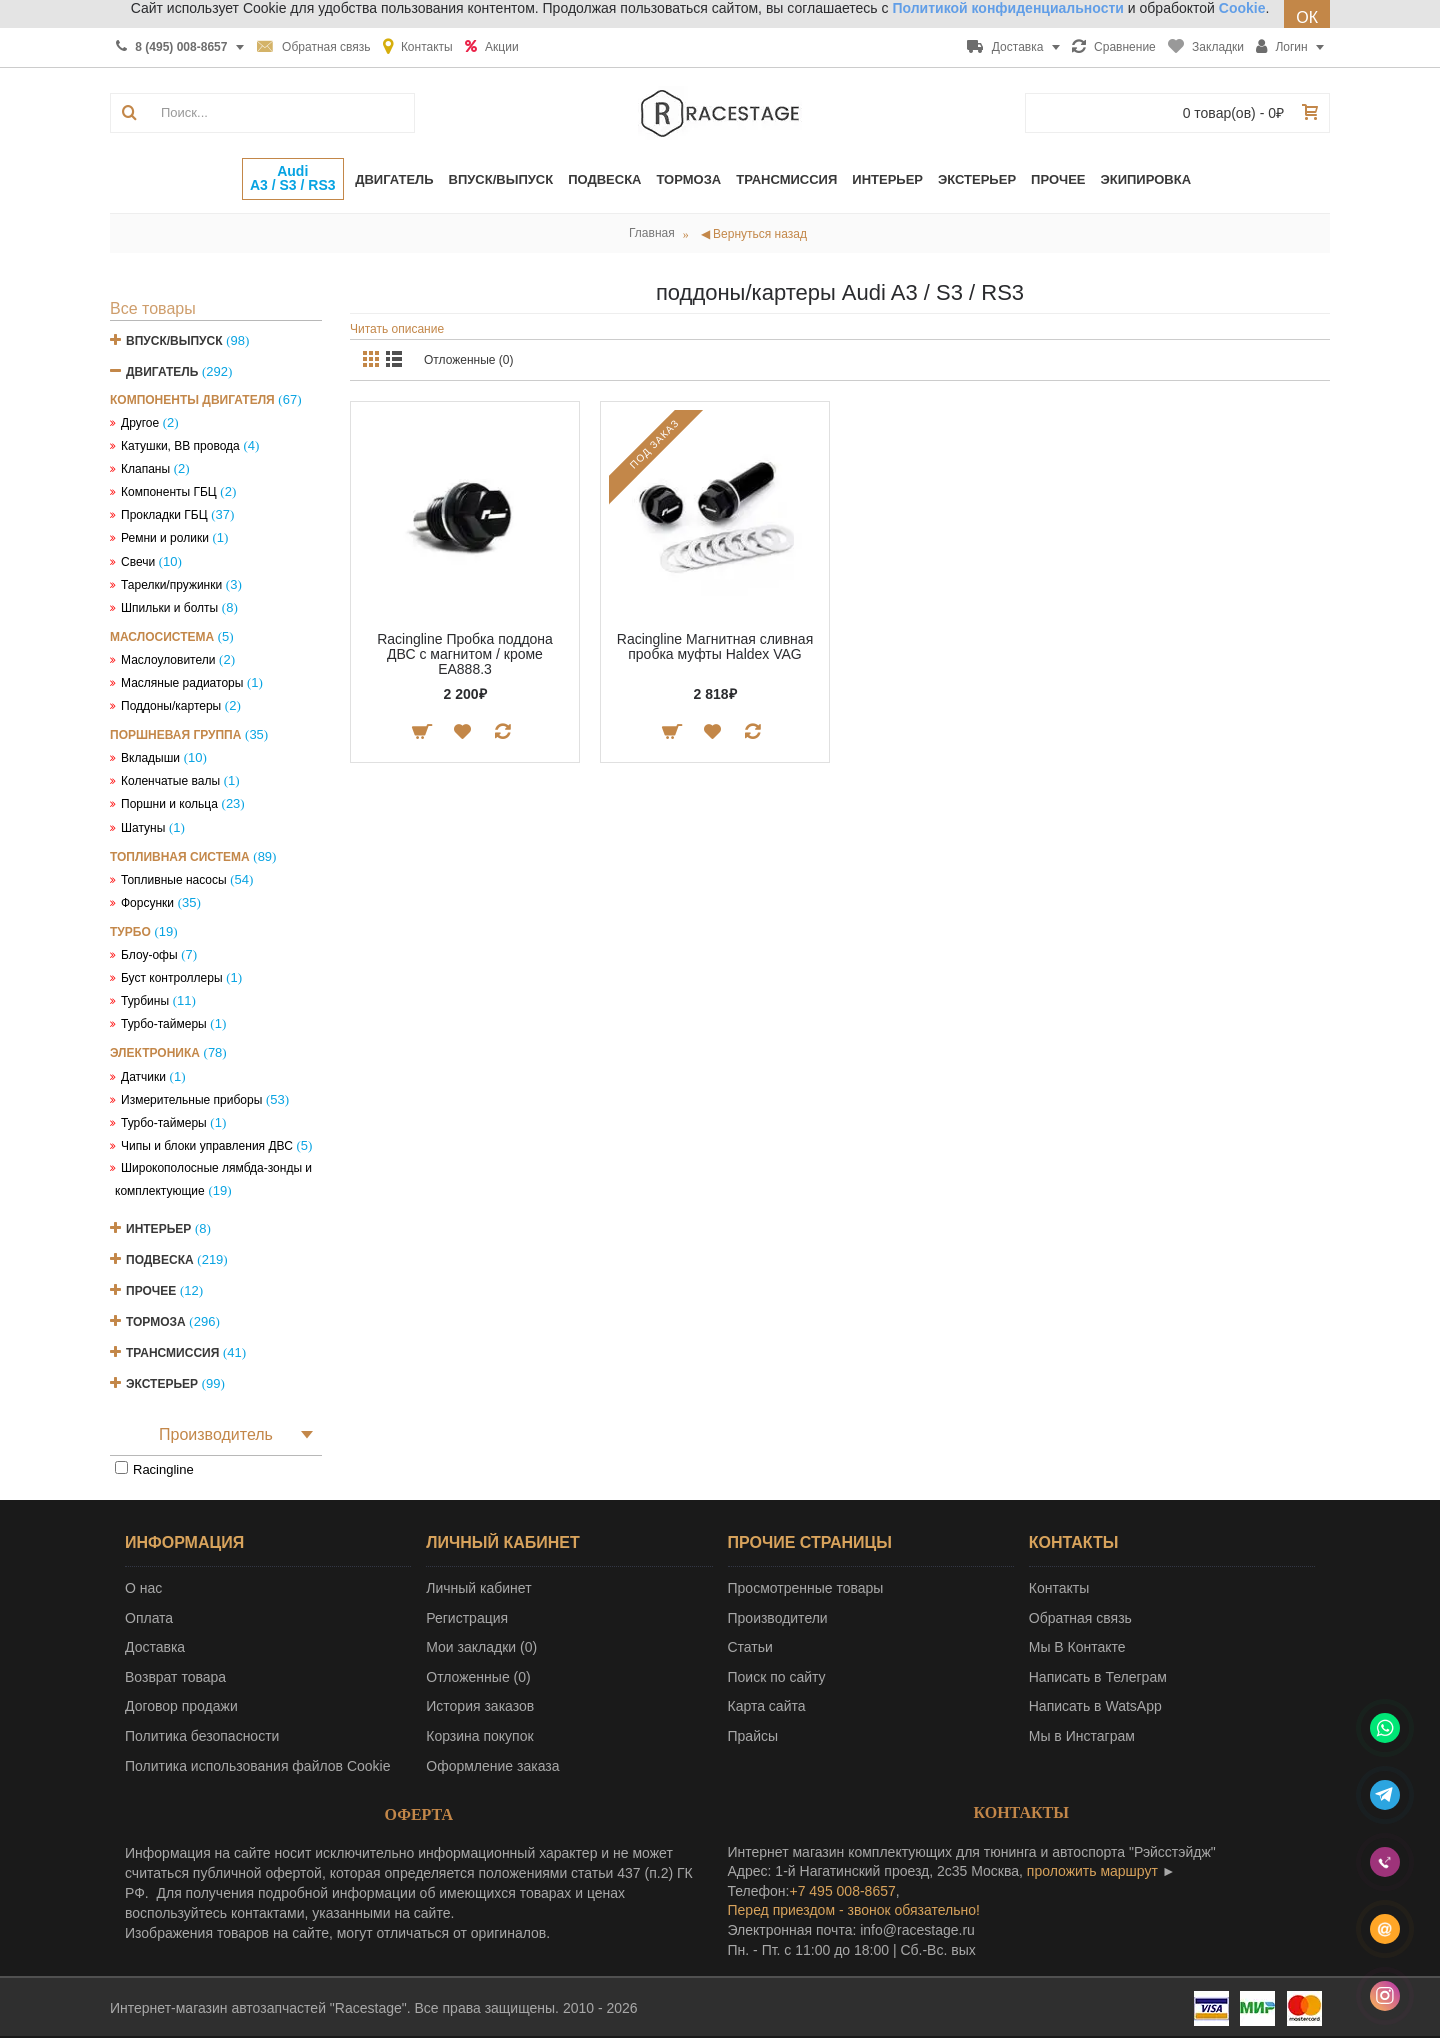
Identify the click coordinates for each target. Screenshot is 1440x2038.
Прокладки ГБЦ (164, 515)
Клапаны (145, 469)
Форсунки (147, 903)
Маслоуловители (168, 660)
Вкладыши (150, 758)
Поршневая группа (175, 735)
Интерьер (158, 1229)
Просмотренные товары (806, 1588)
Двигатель (162, 372)
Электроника (155, 1053)
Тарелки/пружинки (171, 585)
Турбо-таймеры (164, 1024)
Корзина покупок (479, 1736)
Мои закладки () (481, 1647)
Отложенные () (478, 1677)
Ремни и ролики (165, 538)
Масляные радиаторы (182, 683)
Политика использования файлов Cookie (258, 1766)
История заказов (480, 1706)
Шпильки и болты (169, 608)
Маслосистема (162, 637)
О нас (143, 1588)
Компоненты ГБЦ (169, 492)
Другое (140, 423)
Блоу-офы (149, 955)
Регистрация (467, 1618)
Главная (652, 233)
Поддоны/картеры (171, 706)
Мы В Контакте (1077, 1647)
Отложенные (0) (469, 360)
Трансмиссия (172, 1353)
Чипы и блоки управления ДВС (207, 1146)
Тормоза (156, 1322)
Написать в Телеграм (1098, 1677)
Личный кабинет (478, 1588)
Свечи (138, 562)
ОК (1307, 17)
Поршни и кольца (169, 804)
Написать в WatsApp (1095, 1706)
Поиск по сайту (777, 1677)
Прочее (151, 1291)
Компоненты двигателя (192, 400)
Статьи (750, 1647)
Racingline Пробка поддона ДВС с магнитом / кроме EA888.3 (465, 654)
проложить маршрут (1092, 1871)
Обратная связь (1080, 1618)
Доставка (155, 1647)
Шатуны (143, 828)
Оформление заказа (492, 1766)
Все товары (153, 308)
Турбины (145, 1001)
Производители (778, 1618)
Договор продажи (181, 1706)
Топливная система (180, 857)
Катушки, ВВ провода (180, 446)
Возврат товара (175, 1677)
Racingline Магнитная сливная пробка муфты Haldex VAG (715, 646)
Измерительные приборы (191, 1100)
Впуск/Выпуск (174, 341)
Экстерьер (162, 1384)
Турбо (130, 932)
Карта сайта (767, 1706)
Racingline (163, 1469)
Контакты (1059, 1588)
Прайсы (753, 1736)
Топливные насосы (174, 880)
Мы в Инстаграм (1082, 1736)
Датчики (143, 1077)
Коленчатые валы (170, 781)
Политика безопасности (202, 1736)
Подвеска (160, 1260)
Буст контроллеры (172, 978)
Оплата (149, 1618)
